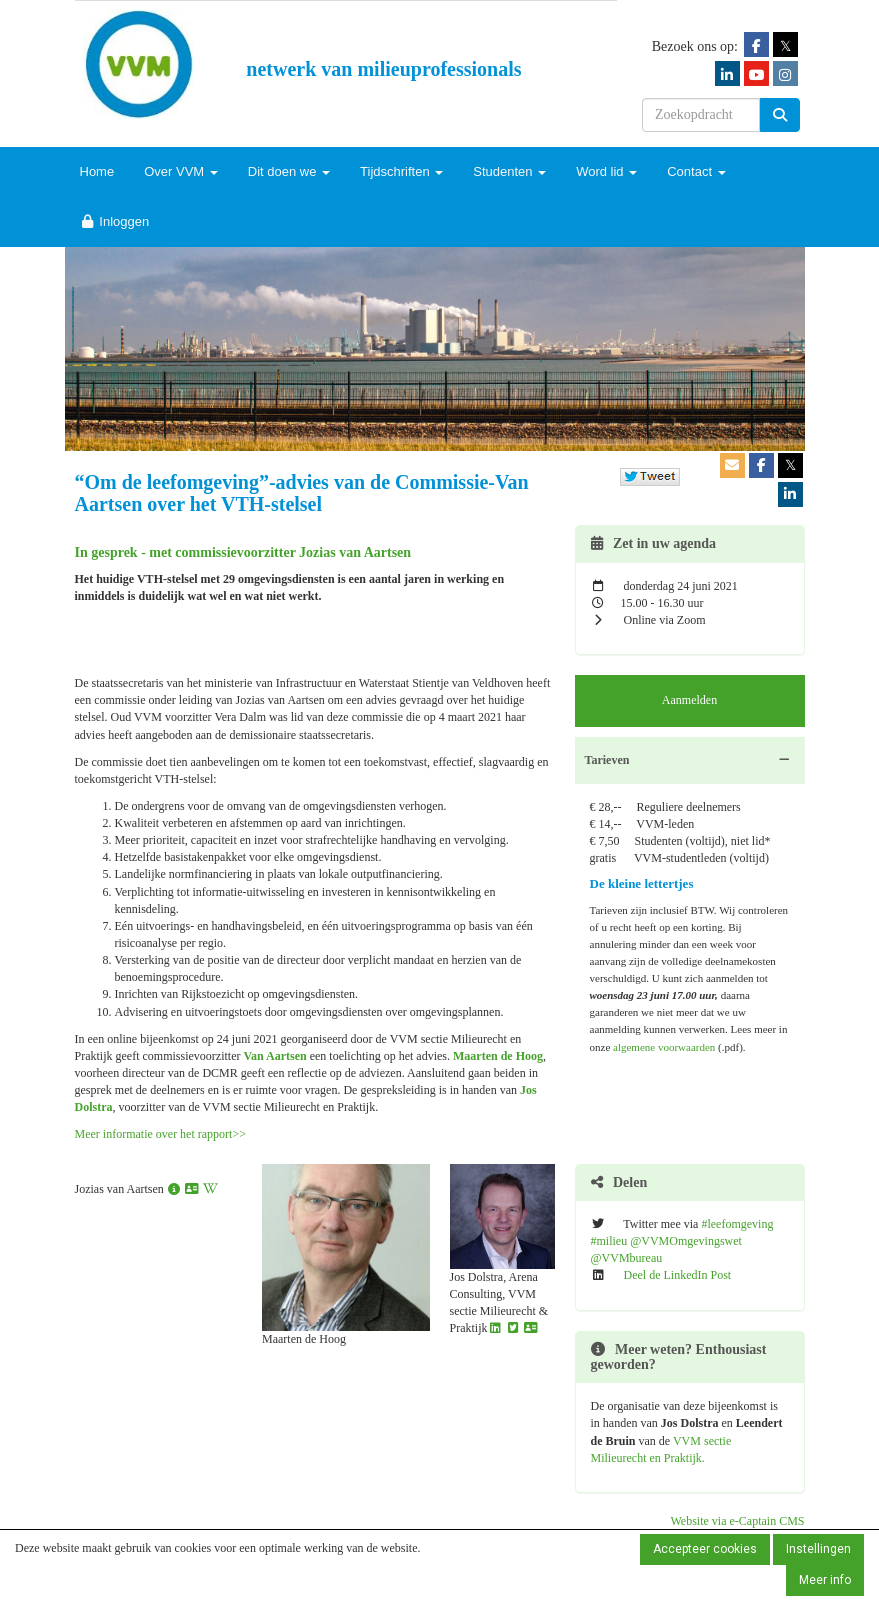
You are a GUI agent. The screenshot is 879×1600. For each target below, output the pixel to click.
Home (97, 171)
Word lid (606, 171)
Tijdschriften (401, 171)
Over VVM (181, 171)
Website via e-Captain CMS (737, 1521)
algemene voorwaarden (664, 1047)
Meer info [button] (825, 1580)
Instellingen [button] (818, 1549)
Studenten (509, 171)
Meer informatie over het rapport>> (160, 1134)
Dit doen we (289, 171)
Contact (696, 171)
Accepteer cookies (705, 1549)
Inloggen (115, 221)
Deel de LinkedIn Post (678, 1275)
